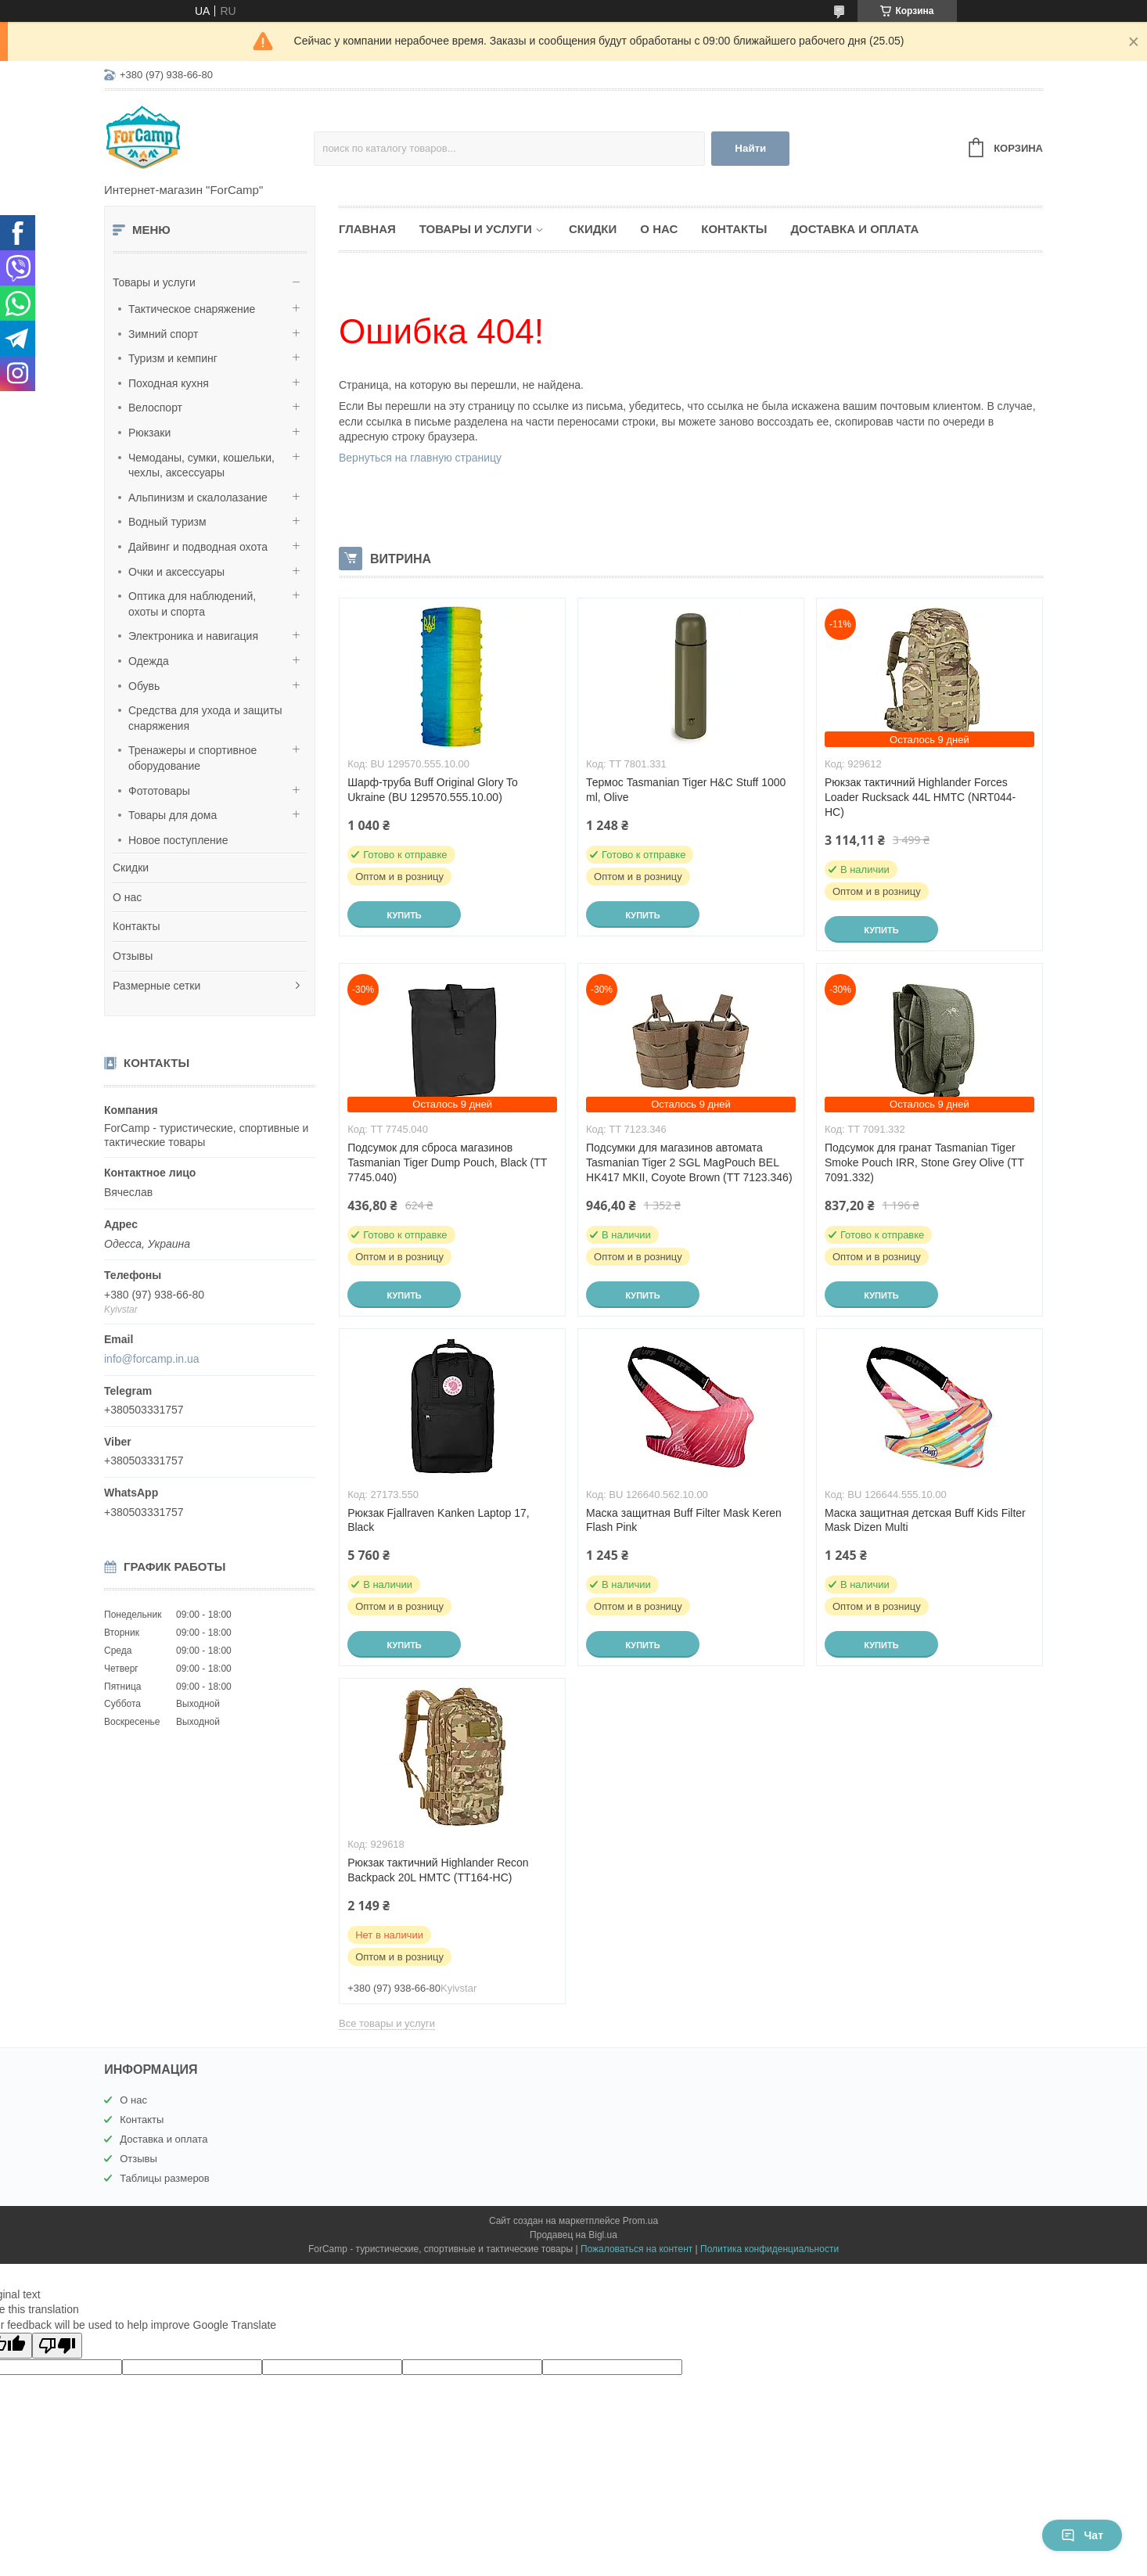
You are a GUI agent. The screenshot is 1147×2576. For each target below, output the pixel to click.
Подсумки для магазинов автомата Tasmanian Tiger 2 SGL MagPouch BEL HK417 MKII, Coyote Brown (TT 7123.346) (689, 1162)
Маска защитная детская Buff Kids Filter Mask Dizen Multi (925, 1520)
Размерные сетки (156, 985)
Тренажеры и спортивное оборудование (192, 758)
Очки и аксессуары (176, 572)
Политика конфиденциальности (769, 2249)
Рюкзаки (149, 432)
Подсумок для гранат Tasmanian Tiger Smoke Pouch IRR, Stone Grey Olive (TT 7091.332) (924, 1162)
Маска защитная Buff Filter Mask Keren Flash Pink (684, 1520)
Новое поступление (178, 840)
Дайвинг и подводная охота (198, 547)
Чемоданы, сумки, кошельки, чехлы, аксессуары (201, 465)
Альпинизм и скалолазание (198, 497)
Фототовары (159, 791)
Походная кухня (168, 383)
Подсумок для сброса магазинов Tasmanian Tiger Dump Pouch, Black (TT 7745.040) (447, 1162)
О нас (127, 897)
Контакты (136, 926)
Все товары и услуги (387, 2023)
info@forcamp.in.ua (152, 1359)
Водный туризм (167, 522)
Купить (404, 915)
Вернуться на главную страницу (420, 457)
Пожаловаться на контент (636, 2249)
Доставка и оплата (854, 229)
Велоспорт (155, 407)
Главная (367, 229)
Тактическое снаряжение (191, 309)
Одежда (148, 661)
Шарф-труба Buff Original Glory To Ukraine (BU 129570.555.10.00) (432, 789)
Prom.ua (640, 2220)
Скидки (131, 867)
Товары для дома (172, 815)
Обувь (144, 686)
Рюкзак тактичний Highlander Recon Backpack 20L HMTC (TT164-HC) (438, 1870)
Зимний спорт (163, 334)
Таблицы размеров (165, 2178)
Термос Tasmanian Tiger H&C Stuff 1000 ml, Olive (686, 789)
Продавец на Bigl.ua (573, 2234)
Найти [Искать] (750, 148)
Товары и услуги (154, 282)
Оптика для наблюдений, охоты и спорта (192, 604)
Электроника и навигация (193, 636)
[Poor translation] (57, 2346)
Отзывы (133, 956)
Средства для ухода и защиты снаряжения (205, 718)
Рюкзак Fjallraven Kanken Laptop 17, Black (438, 1520)
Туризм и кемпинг (173, 358)
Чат (1082, 2535)
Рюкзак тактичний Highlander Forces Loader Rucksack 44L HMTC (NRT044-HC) (920, 797)
